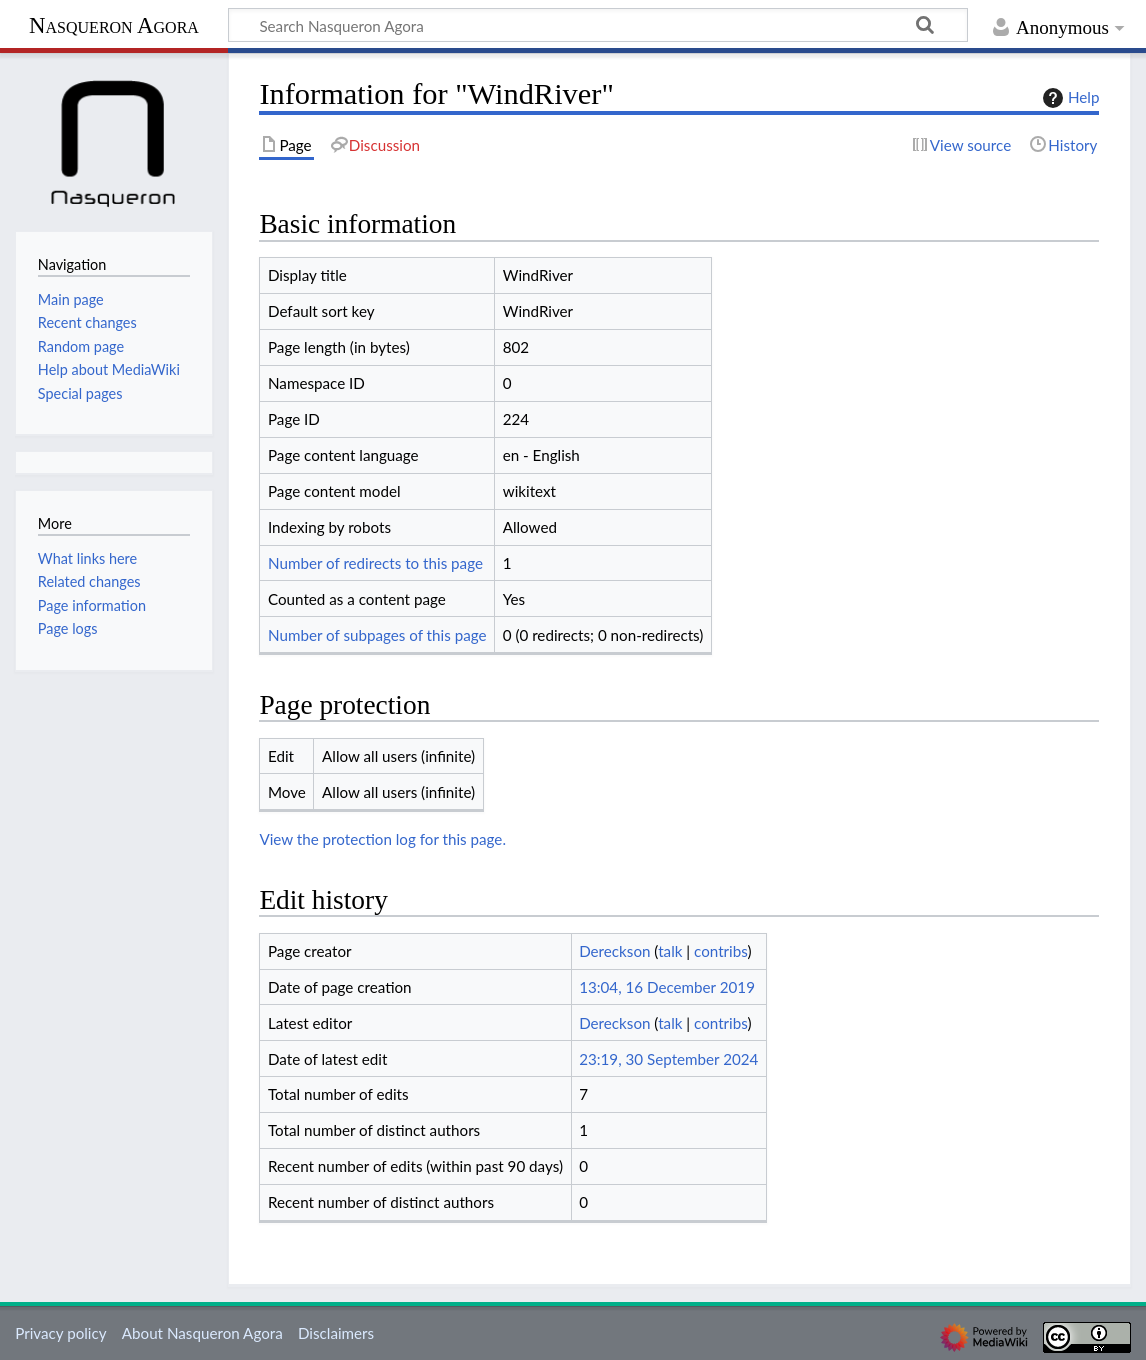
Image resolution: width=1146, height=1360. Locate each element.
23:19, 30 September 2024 (668, 1059)
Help (1068, 98)
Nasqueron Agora (114, 25)
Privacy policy (60, 1333)
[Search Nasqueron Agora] (598, 25)
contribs (720, 951)
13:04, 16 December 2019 (667, 987)
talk (670, 951)
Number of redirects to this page (375, 563)
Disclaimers (336, 1333)
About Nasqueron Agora (202, 1333)
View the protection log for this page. (382, 839)
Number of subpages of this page (377, 635)
